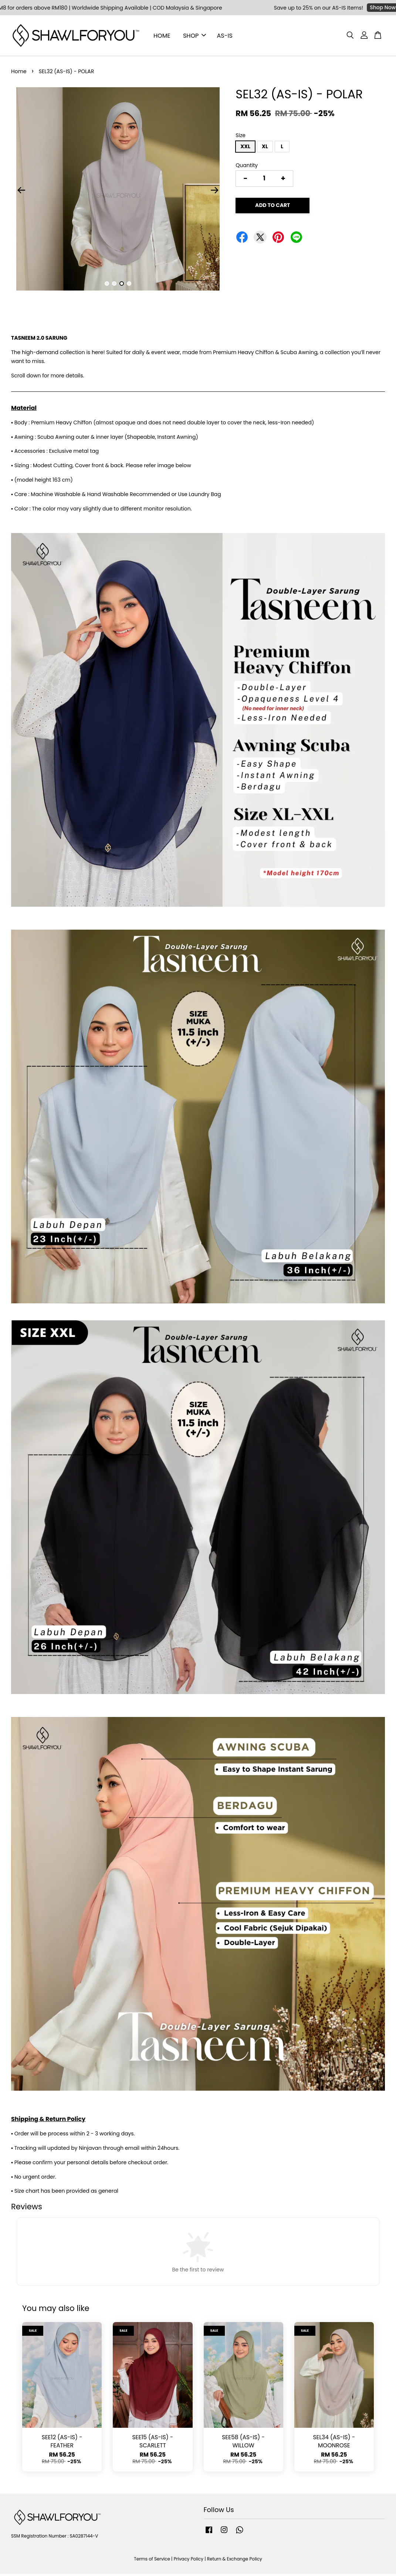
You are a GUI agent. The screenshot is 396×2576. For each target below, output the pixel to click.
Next (214, 192)
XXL (245, 148)
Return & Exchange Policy (234, 2561)
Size (241, 137)
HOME (161, 36)
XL (265, 148)
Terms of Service (152, 2561)
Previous (21, 192)
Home (19, 73)
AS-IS (225, 36)
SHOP (194, 36)
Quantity (247, 167)
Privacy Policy (188, 2561)
